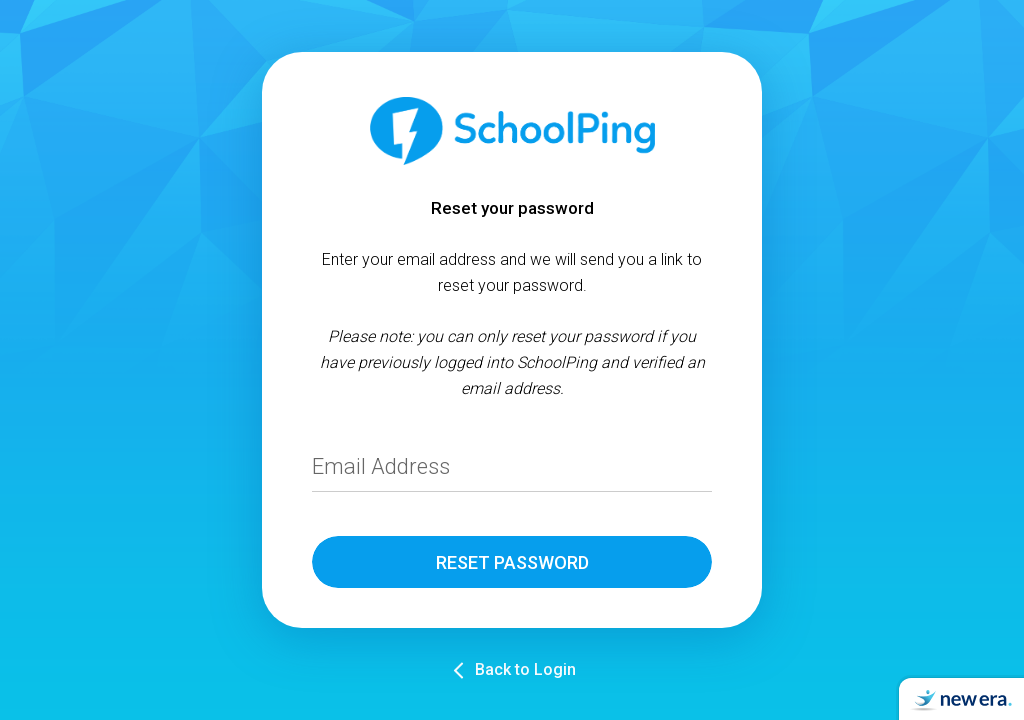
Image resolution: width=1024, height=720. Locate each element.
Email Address (381, 466)
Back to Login (525, 669)
